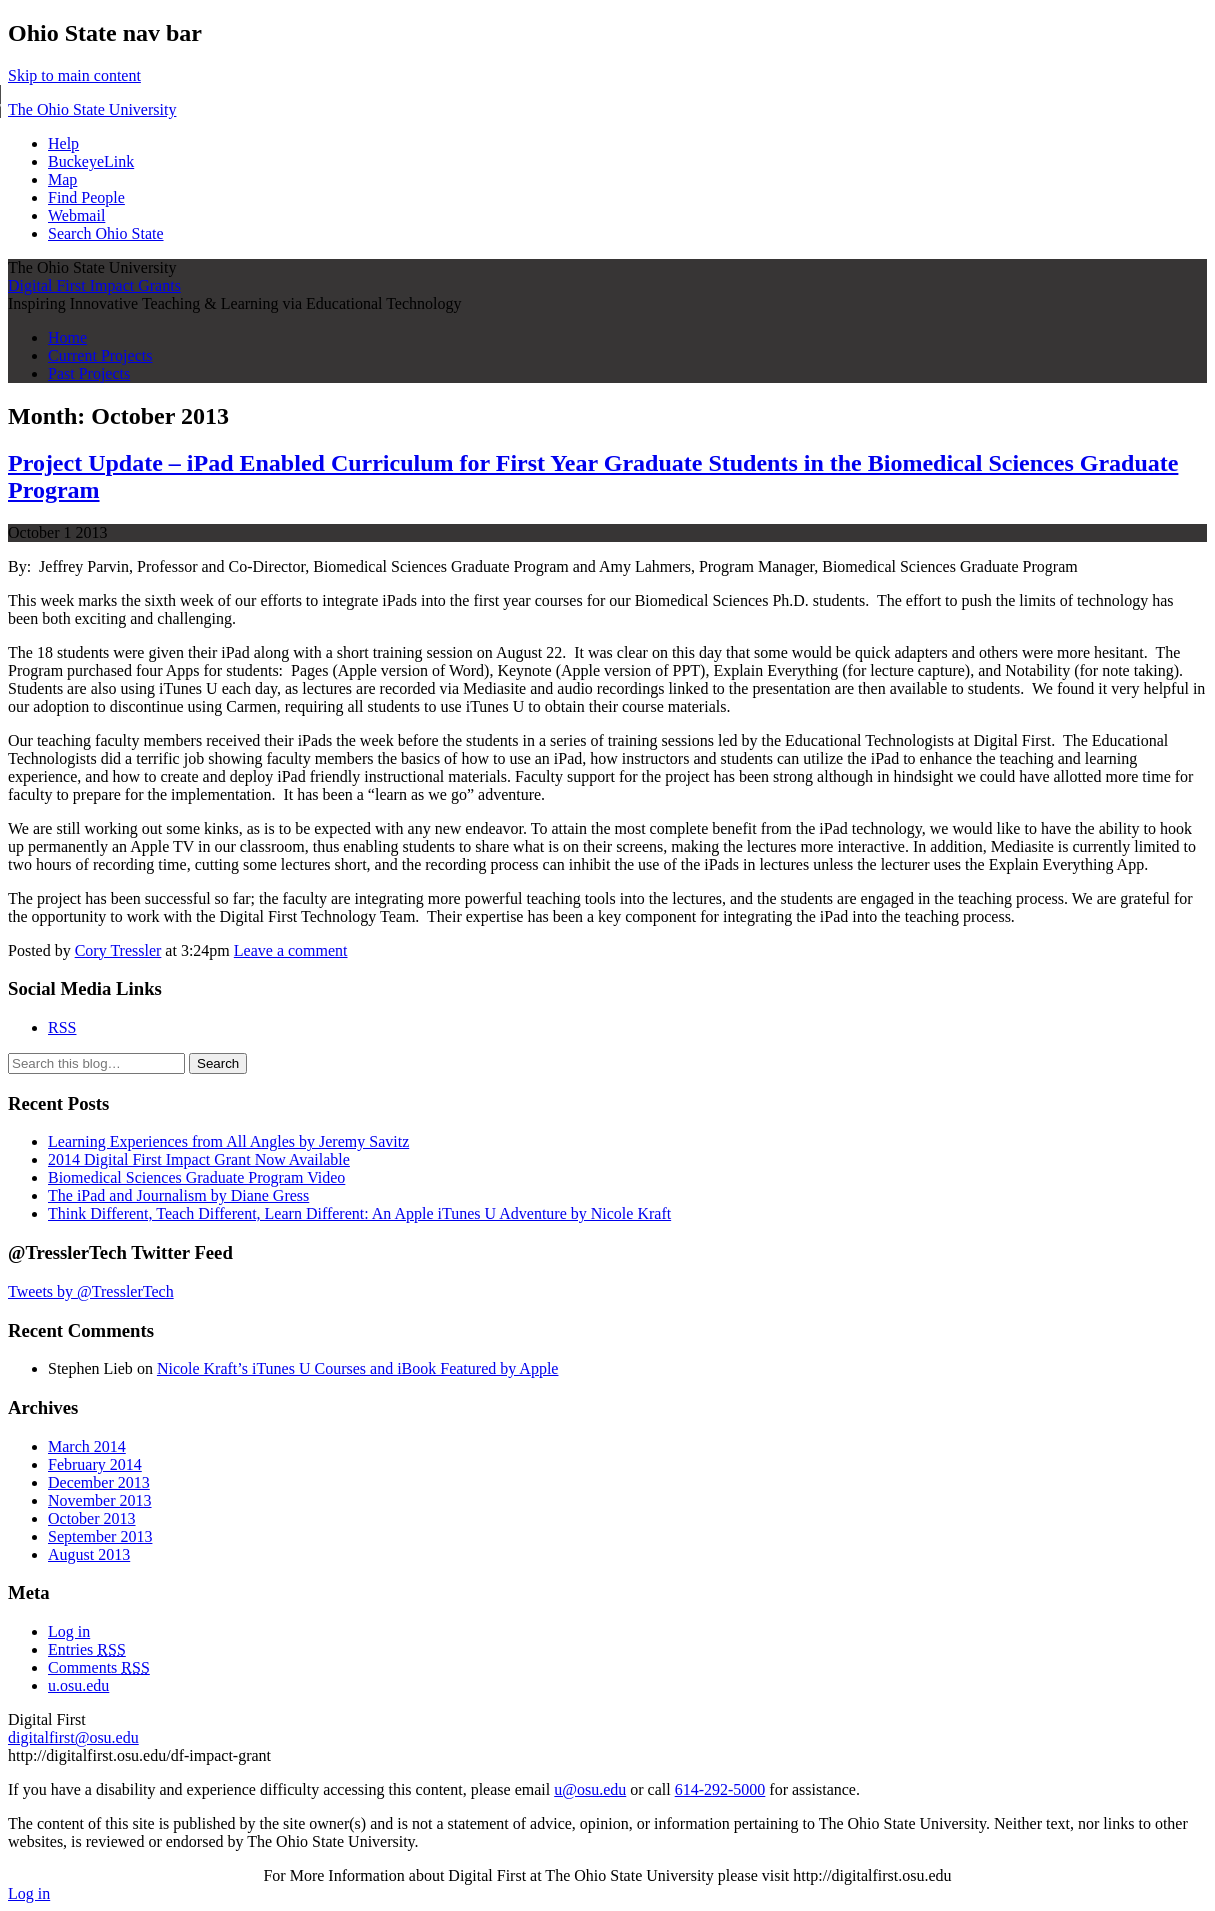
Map (62, 179)
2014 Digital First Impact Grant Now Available (199, 1159)
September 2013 (100, 1536)
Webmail (76, 215)
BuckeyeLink (91, 161)
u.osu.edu (78, 1685)
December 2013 (99, 1482)
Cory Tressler (118, 950)
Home (67, 337)
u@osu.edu (590, 1789)
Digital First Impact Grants (94, 285)
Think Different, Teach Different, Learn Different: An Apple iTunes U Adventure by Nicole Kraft (359, 1213)
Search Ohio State (106, 233)
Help (63, 143)
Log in (69, 1631)
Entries (87, 1649)
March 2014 (87, 1446)
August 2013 (89, 1554)
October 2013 (92, 1518)
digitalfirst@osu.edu (73, 1737)
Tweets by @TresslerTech (91, 1291)
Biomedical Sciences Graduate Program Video (196, 1177)
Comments (99, 1667)
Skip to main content (74, 75)
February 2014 (95, 1464)
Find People (86, 197)
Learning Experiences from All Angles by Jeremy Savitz (228, 1141)
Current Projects (100, 355)
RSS (62, 1027)
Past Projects (89, 373)
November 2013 (100, 1500)
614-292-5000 (720, 1789)
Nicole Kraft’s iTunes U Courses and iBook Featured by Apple (358, 1368)
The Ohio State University (92, 109)
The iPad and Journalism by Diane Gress (178, 1195)
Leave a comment (291, 950)
